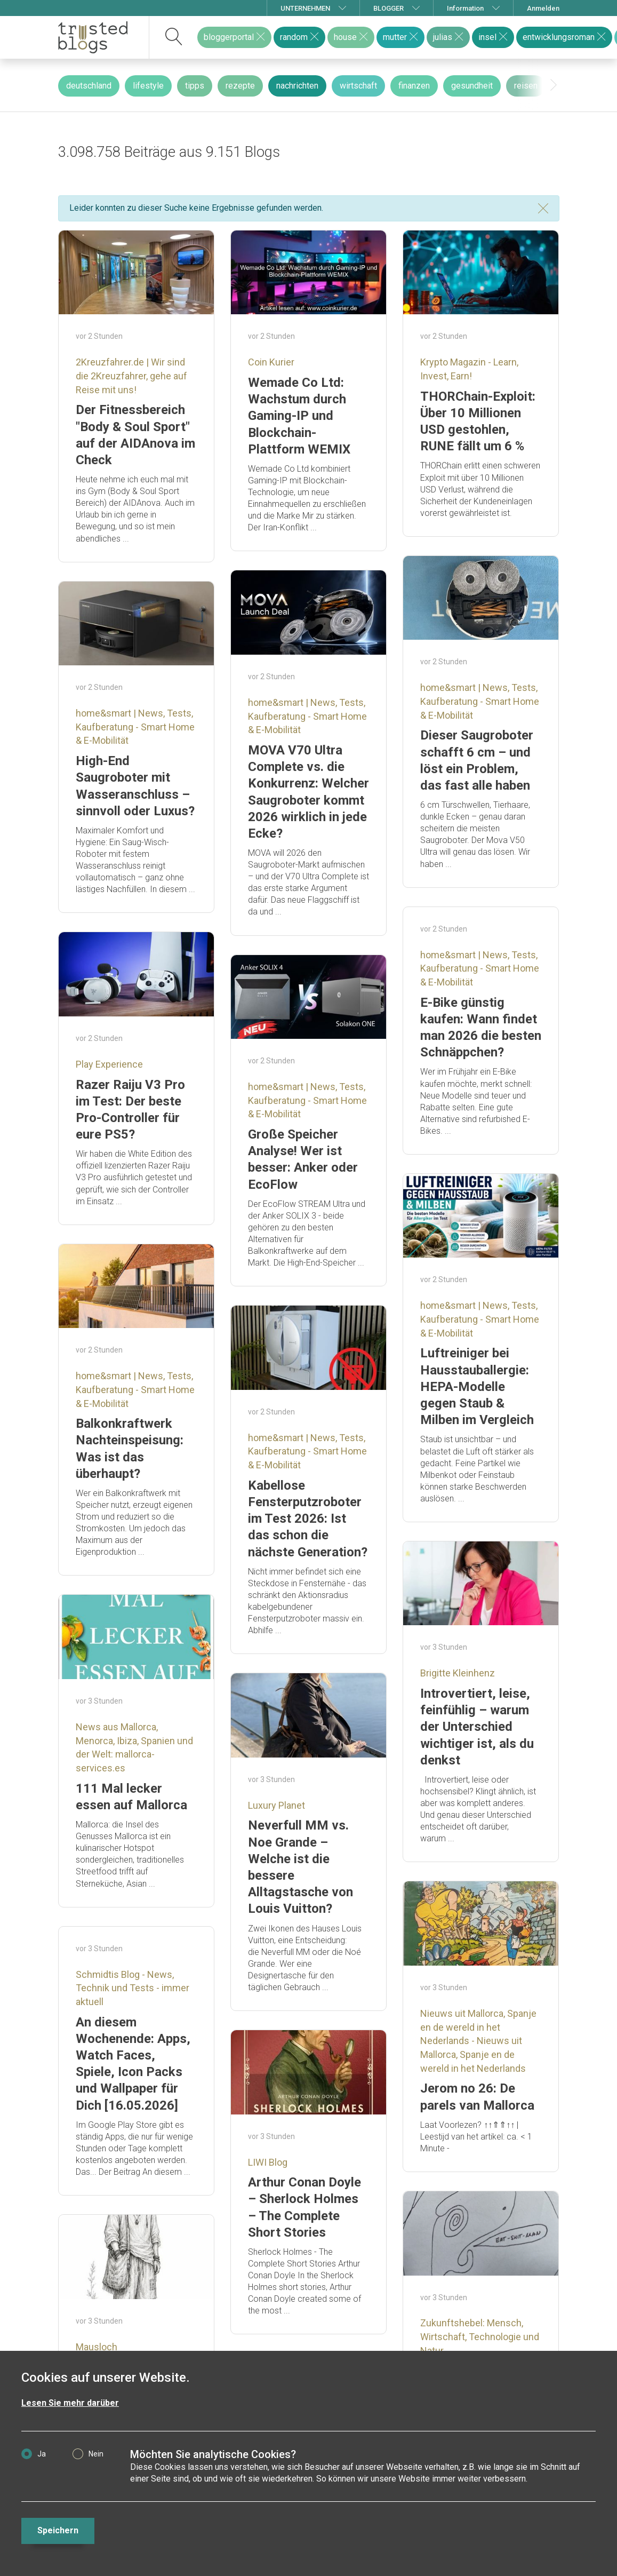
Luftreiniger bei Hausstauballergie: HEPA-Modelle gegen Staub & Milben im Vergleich (477, 1386)
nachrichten (297, 86)
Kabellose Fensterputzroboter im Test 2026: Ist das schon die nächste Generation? (307, 1519)
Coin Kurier (271, 362)
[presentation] (553, 85)
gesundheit (472, 86)
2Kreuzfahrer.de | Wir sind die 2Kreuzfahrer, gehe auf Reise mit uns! (131, 375)
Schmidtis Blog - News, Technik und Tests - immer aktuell (132, 1988)
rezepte (240, 86)
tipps (194, 86)
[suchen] (174, 37)
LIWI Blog (267, 2162)
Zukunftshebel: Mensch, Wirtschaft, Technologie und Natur (479, 2336)
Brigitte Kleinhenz (457, 1673)
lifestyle (148, 86)
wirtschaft (358, 86)
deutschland (88, 86)
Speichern (57, 2530)
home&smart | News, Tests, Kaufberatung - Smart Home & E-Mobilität (479, 701)
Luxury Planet (276, 1805)
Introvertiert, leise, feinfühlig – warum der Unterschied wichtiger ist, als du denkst (477, 1727)
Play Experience (109, 1064)
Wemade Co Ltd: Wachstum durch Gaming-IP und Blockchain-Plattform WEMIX (299, 416)
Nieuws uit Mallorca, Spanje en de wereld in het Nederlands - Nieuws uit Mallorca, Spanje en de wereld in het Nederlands (478, 2041)
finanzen (414, 86)
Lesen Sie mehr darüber (70, 2403)
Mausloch (96, 2346)
